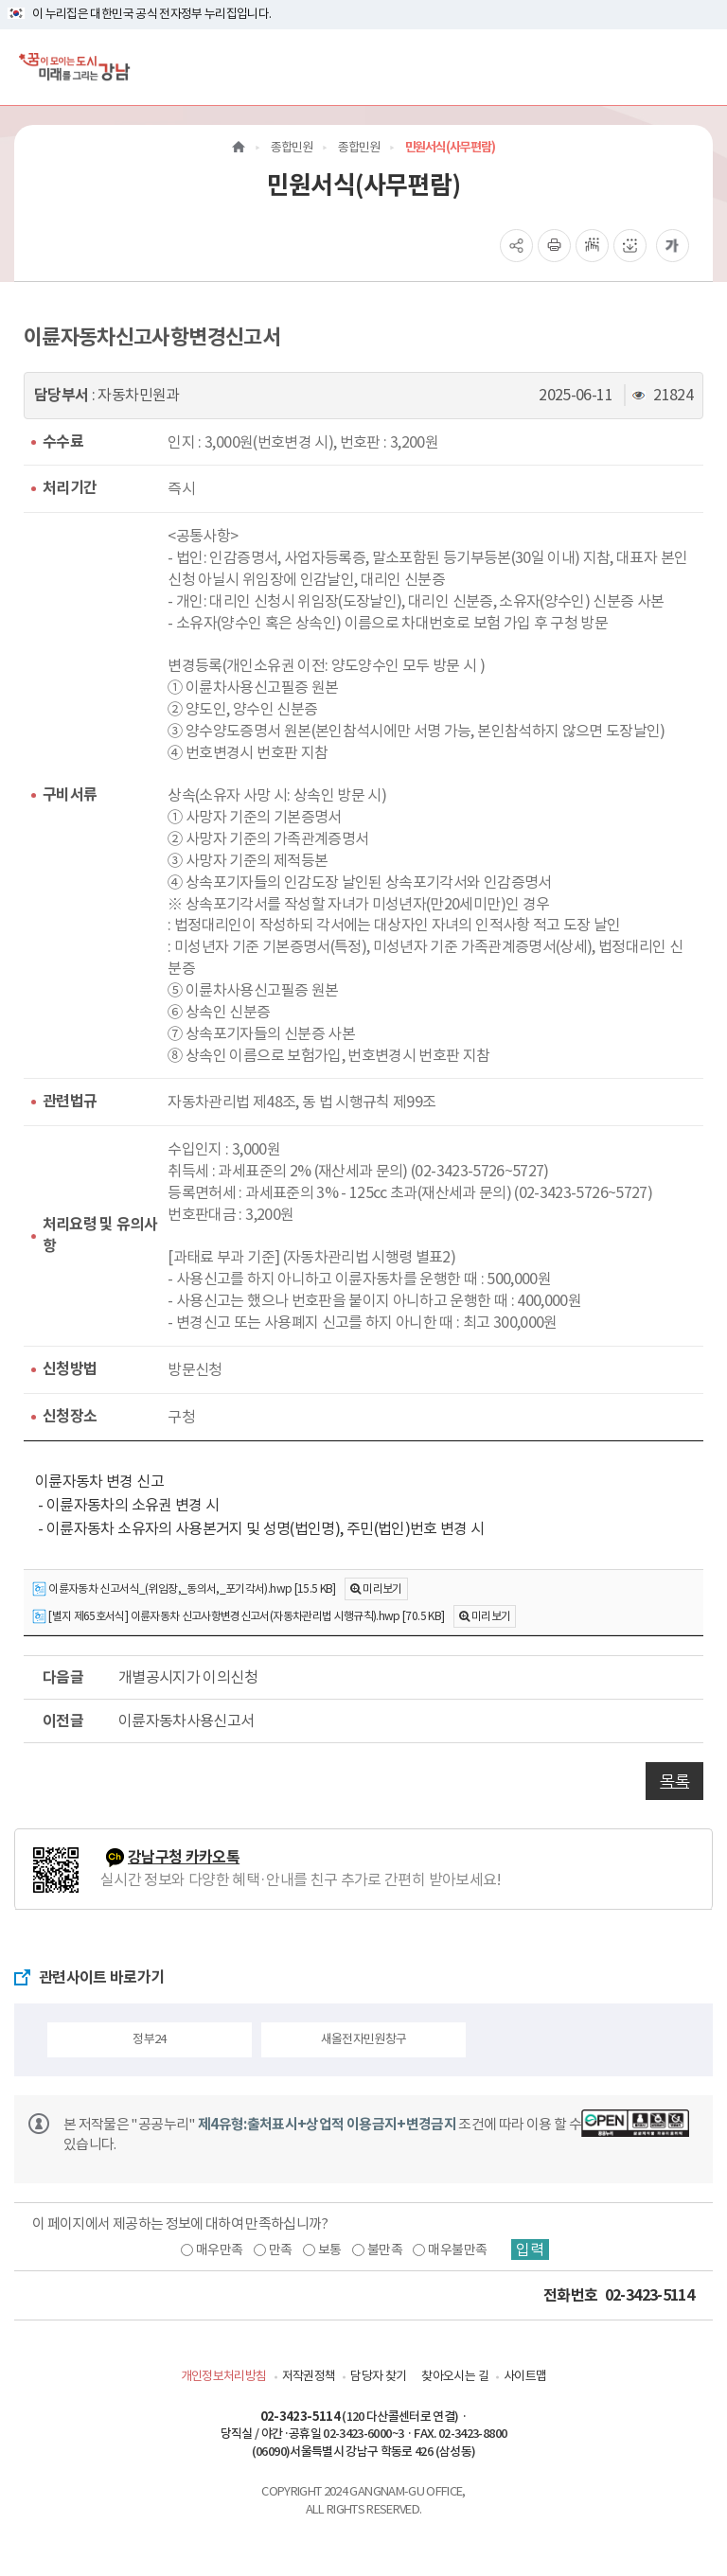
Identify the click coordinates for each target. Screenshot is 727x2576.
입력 (530, 2249)
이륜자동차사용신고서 (186, 1720)
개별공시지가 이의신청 (187, 1676)
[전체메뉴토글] (697, 67)
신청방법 (70, 1369)
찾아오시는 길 (454, 2376)
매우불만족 (457, 2249)
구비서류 (70, 794)
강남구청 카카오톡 (183, 1857)
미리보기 (382, 1588)
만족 (281, 2249)
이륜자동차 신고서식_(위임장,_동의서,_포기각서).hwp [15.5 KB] (184, 1589)
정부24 (149, 2039)
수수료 (63, 441)
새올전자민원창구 (364, 2039)
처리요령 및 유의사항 (100, 1235)
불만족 (384, 2249)
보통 (330, 2249)
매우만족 (219, 2249)
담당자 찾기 (378, 2376)
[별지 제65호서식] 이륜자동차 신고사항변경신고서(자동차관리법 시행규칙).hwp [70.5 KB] (238, 1617)
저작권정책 (309, 2376)
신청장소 (70, 1416)
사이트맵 (525, 2376)
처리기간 (70, 488)
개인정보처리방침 (224, 2376)
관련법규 (70, 1101)
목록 (674, 1781)
